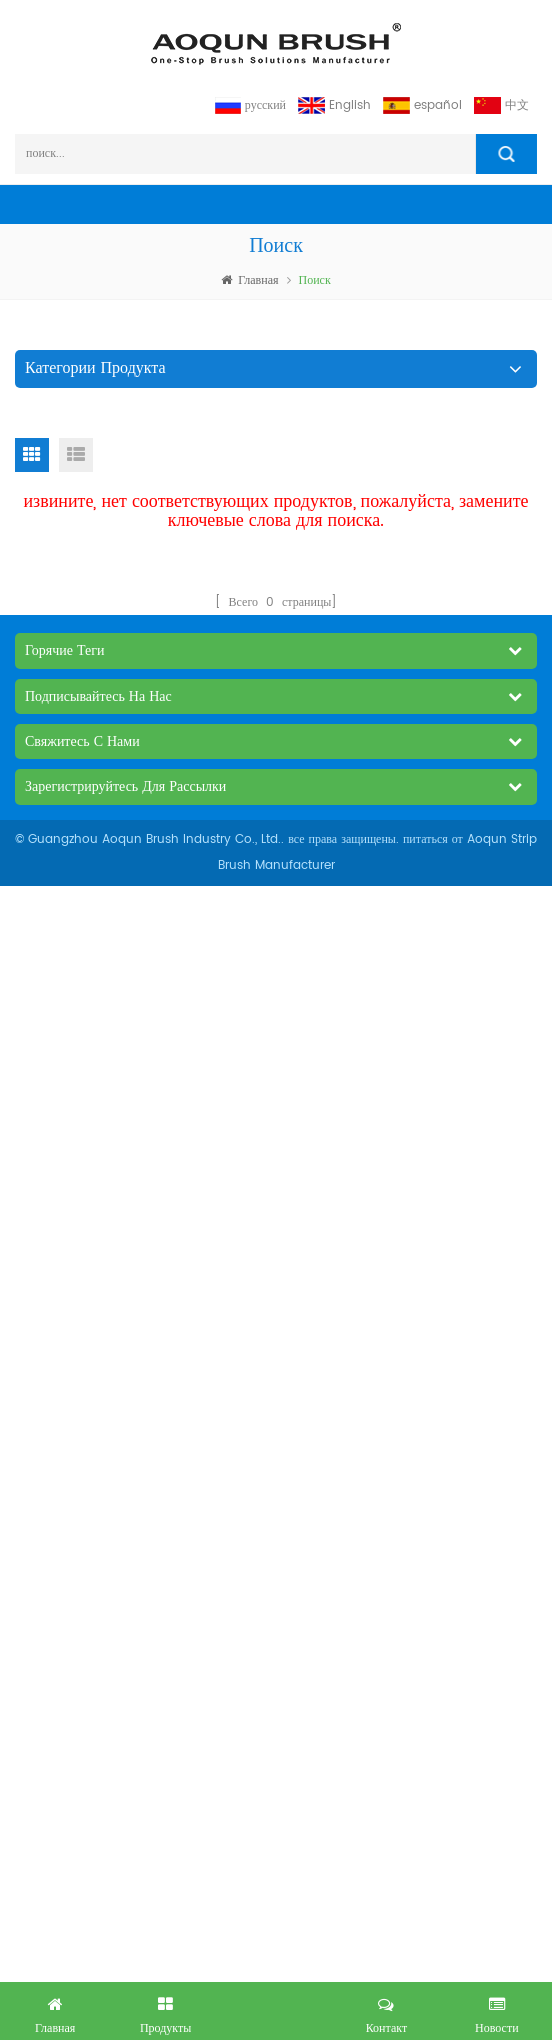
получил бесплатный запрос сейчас (276, 2007)
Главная (249, 280)
